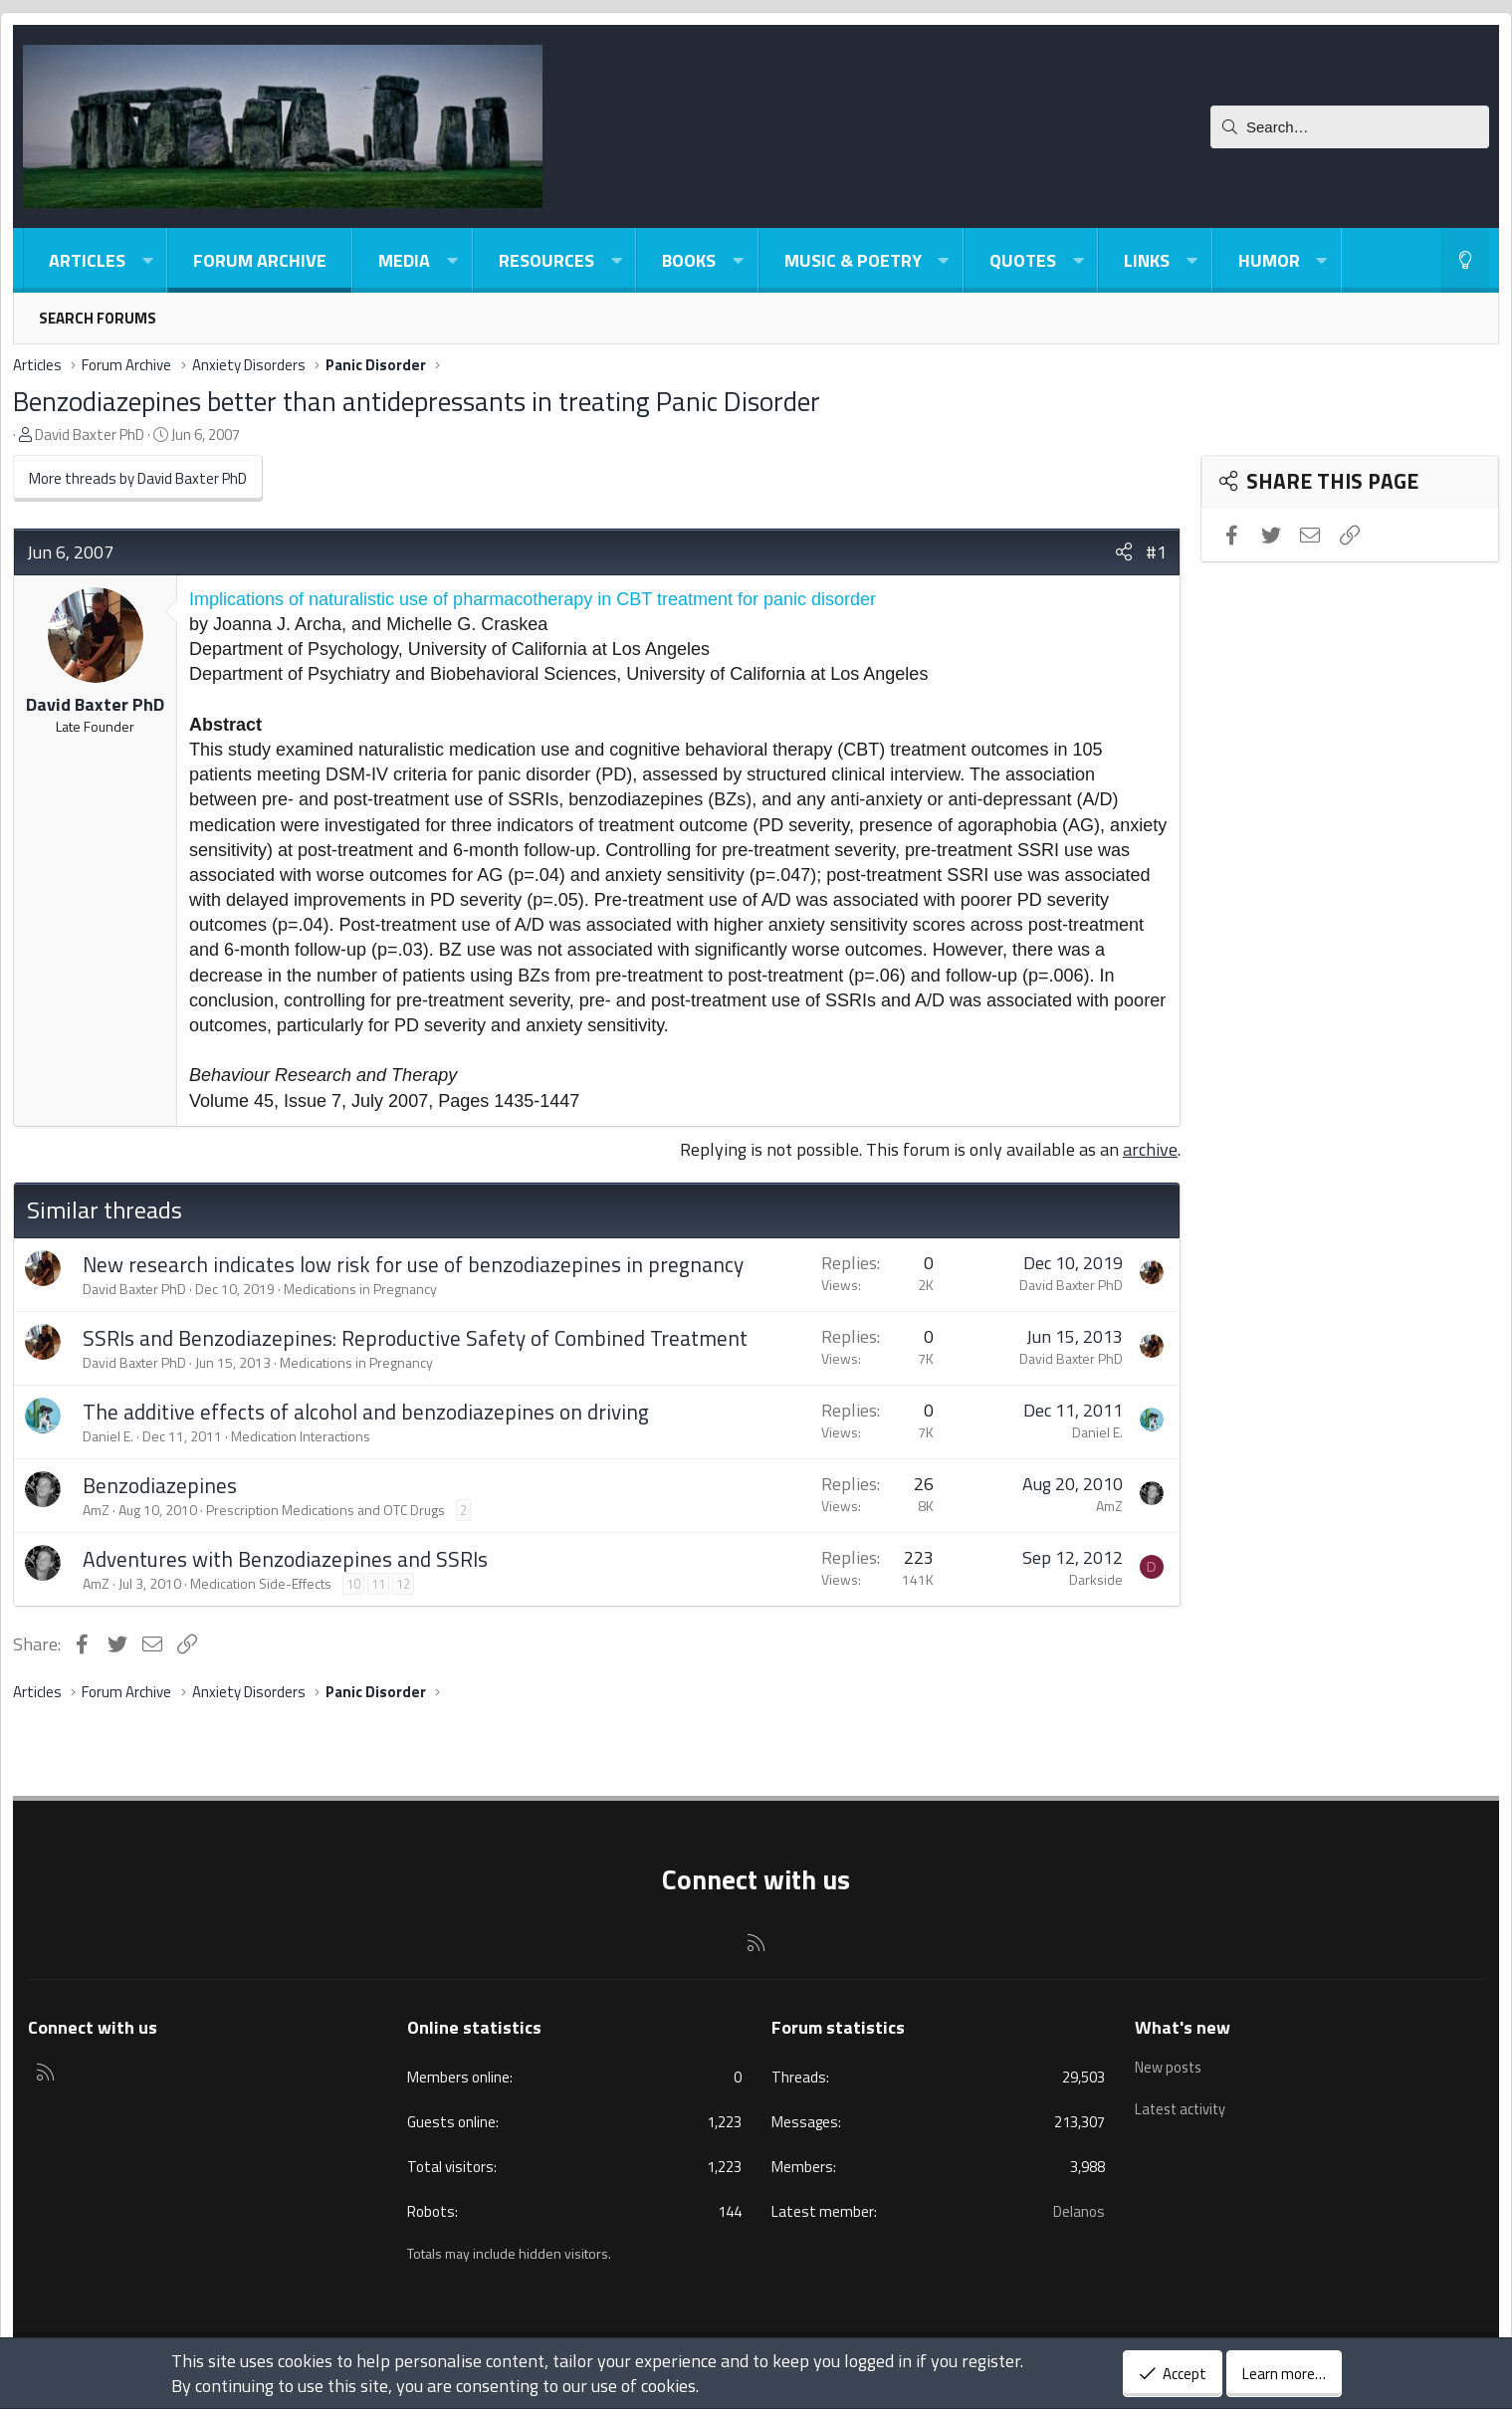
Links (1147, 260)
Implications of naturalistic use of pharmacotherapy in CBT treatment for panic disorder (532, 599)
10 (353, 1584)
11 (378, 1584)
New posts (1169, 2066)
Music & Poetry (853, 260)
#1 (1156, 552)
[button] (147, 260)
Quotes (1022, 260)
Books (689, 260)
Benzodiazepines (160, 1485)
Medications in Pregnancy (360, 1288)
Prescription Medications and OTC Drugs (325, 1509)
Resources (546, 260)
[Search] (1349, 127)
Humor (1269, 260)
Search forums (97, 318)
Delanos (1079, 2211)
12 (403, 1584)
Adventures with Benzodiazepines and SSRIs (285, 1559)
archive (1150, 1149)
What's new (1182, 2027)
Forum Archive (259, 260)
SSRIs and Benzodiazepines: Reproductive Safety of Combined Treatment (415, 1338)
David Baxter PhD (89, 434)
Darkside (1096, 1579)
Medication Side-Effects (260, 1583)
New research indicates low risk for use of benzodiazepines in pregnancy (413, 1264)
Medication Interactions (300, 1435)
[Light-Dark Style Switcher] (1465, 260)
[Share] (1124, 552)
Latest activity (1182, 2103)
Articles (87, 260)
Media (404, 260)
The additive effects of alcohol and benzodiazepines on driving (366, 1411)
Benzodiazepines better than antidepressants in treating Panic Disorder (416, 400)
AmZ (96, 1509)
